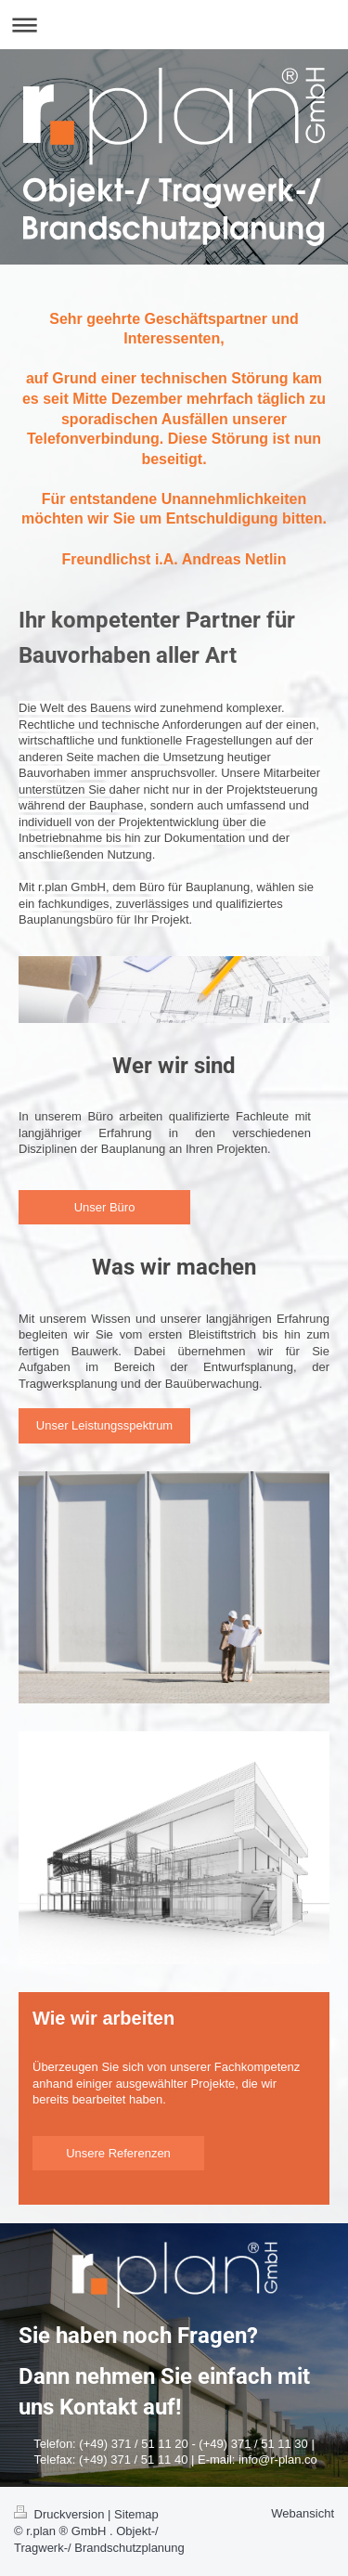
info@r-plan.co (277, 2459)
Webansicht (302, 2513)
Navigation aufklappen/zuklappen (174, 25)
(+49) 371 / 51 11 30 (253, 2444)
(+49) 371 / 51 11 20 (133, 2444)
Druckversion (61, 2514)
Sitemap (136, 2514)
